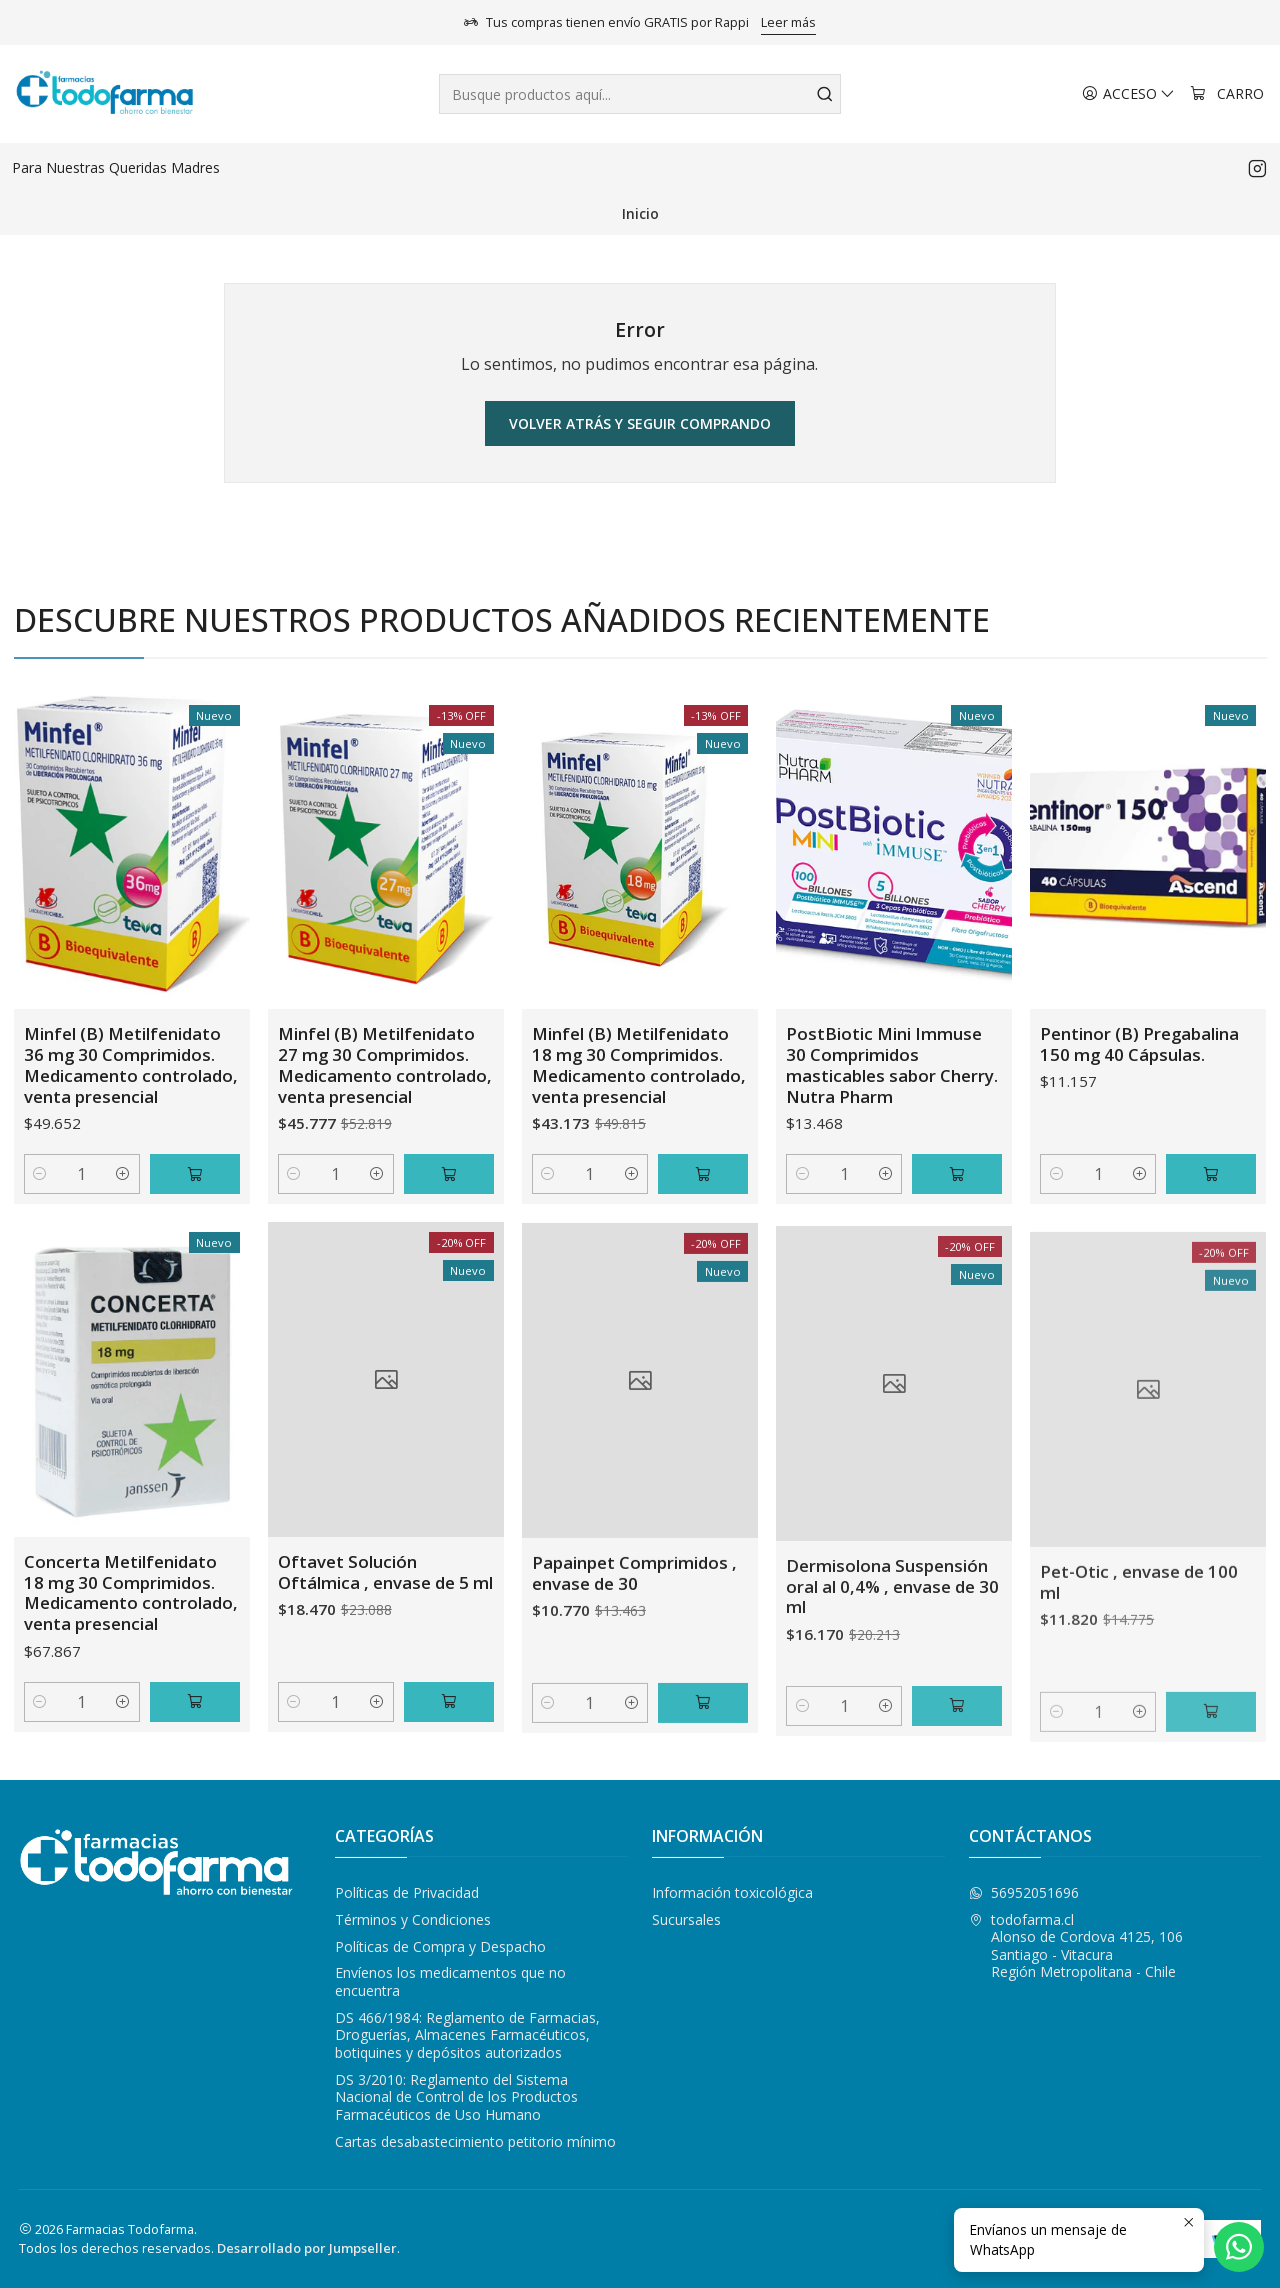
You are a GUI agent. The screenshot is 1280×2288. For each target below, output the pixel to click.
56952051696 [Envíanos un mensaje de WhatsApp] (1024, 1892)
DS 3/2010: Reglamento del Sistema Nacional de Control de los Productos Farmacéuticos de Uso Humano (456, 2097)
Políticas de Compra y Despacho (440, 1946)
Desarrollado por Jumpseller (307, 2248)
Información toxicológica (732, 1892)
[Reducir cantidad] (40, 1217)
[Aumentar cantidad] (123, 1217)
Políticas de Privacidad (407, 1892)
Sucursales (686, 1919)
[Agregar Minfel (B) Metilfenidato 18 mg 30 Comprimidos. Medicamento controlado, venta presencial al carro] (703, 1267)
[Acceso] (1128, 94)
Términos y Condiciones (413, 1919)
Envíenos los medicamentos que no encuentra (450, 1981)
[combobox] (640, 94)
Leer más (788, 22)
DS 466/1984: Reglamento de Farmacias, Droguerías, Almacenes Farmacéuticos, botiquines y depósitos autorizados (467, 2035)
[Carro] (1227, 94)
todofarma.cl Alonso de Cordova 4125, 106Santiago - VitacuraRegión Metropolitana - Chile (1076, 1946)
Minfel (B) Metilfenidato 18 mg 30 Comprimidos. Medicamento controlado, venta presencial (639, 1158)
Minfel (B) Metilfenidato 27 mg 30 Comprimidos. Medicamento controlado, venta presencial (385, 1134)
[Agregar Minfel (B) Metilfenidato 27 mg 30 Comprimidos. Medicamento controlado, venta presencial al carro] (449, 1243)
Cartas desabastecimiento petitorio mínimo (475, 2141)
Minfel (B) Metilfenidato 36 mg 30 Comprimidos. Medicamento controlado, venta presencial (131, 1107)
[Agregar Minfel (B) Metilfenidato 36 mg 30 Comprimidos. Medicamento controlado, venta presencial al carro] (195, 1217)
